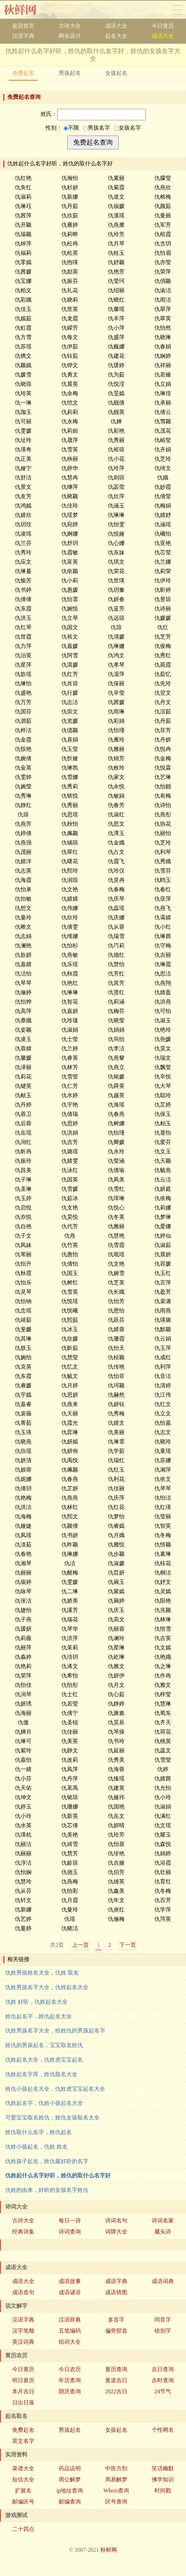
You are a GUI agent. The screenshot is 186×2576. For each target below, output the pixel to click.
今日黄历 (163, 26)
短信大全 (23, 2479)
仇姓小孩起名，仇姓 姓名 (36, 2147)
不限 (71, 128)
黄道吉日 (116, 2380)
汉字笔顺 (23, 2331)
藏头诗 (162, 2232)
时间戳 (162, 2490)
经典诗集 (23, 2232)
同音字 (162, 2320)
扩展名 (23, 2490)
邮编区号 (23, 2502)
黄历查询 (116, 2369)
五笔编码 (70, 2331)
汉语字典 (23, 36)
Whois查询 (116, 2490)
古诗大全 (70, 26)
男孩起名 (70, 73)
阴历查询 (70, 2391)
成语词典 (163, 2281)
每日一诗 (70, 2220)
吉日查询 (163, 2369)
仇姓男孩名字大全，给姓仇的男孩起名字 (55, 2030)
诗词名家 (163, 2220)
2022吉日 (116, 2391)
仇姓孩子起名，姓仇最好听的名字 (46, 2161)
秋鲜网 (25, 10)
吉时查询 (163, 2380)
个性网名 (163, 2430)
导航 (177, 10)
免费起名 (23, 73)
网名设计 (70, 36)
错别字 (162, 2331)
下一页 (127, 1945)
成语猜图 (116, 2292)
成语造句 (23, 2292)
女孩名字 (127, 128)
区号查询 (116, 2502)
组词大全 (70, 2342)
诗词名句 (116, 2220)
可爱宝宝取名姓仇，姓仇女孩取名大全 (52, 2117)
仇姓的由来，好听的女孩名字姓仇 (46, 2190)
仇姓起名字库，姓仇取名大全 (41, 2074)
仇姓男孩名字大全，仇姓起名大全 (46, 1987)
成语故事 (70, 2281)
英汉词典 (23, 2342)
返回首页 (23, 26)
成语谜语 (70, 2292)
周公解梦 (70, 2479)
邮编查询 (70, 2502)
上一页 (80, 1945)
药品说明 (70, 2468)
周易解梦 (116, 2479)
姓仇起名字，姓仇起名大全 (38, 2016)
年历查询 (70, 2380)
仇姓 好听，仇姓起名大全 (36, 2002)
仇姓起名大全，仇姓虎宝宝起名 (44, 2060)
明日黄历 (23, 2380)
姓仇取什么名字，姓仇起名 (38, 2132)
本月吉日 (23, 2391)
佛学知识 (163, 2479)
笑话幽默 (163, 2468)
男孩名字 (96, 128)
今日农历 (70, 2369)
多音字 (116, 2320)
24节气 (162, 2391)
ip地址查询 (70, 2490)
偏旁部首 (116, 2331)
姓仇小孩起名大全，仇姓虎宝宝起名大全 (55, 2089)
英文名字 (23, 2441)
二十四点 (23, 2529)
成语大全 (116, 26)
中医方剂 (116, 2468)
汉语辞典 (70, 2320)
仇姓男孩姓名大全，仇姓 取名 (42, 1973)
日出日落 (23, 2402)
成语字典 (116, 2281)
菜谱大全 (23, 2468)
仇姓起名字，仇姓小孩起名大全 (44, 2103)
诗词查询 (70, 2232)
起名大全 (116, 36)
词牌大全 (116, 2232)
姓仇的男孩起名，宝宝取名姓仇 (44, 2045)
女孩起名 (116, 73)
